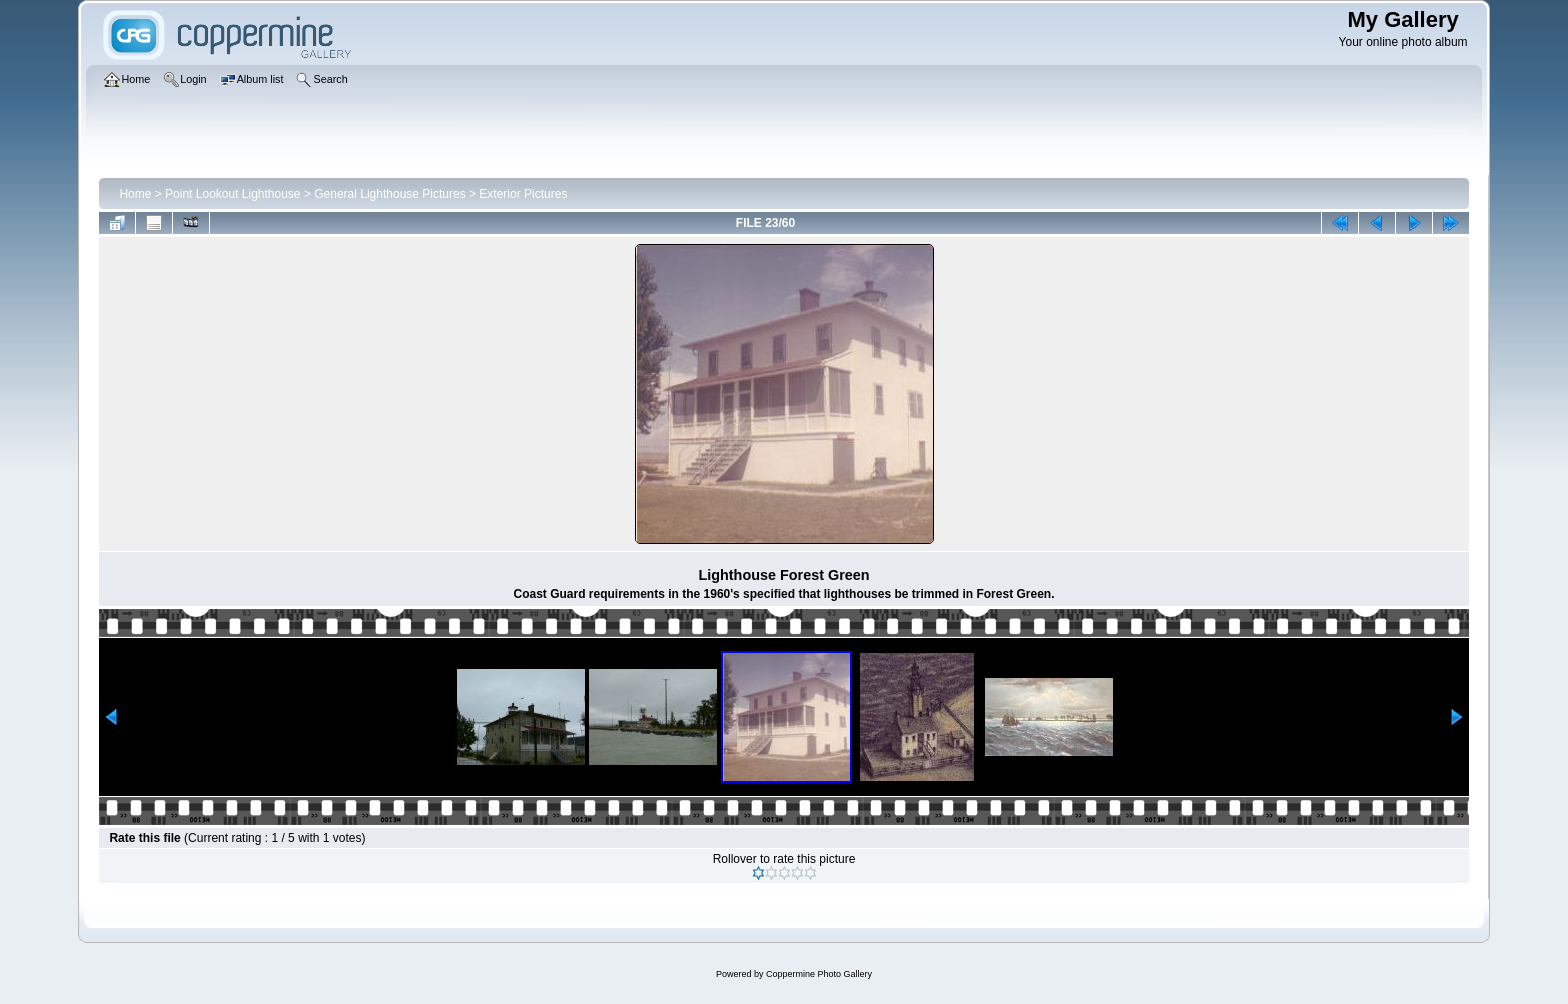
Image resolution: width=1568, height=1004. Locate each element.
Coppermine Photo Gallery (819, 974)
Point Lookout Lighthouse (232, 194)
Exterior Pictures (523, 194)
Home (135, 194)
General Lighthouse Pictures (389, 194)
